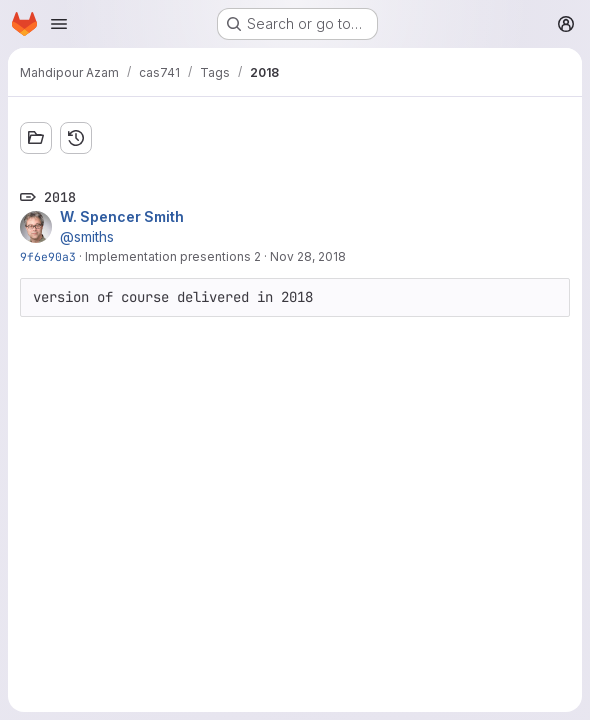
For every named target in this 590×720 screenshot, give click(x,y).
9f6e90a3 (48, 256)
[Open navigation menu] (59, 24)
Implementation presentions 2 (173, 256)
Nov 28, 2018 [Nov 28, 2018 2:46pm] (308, 256)
